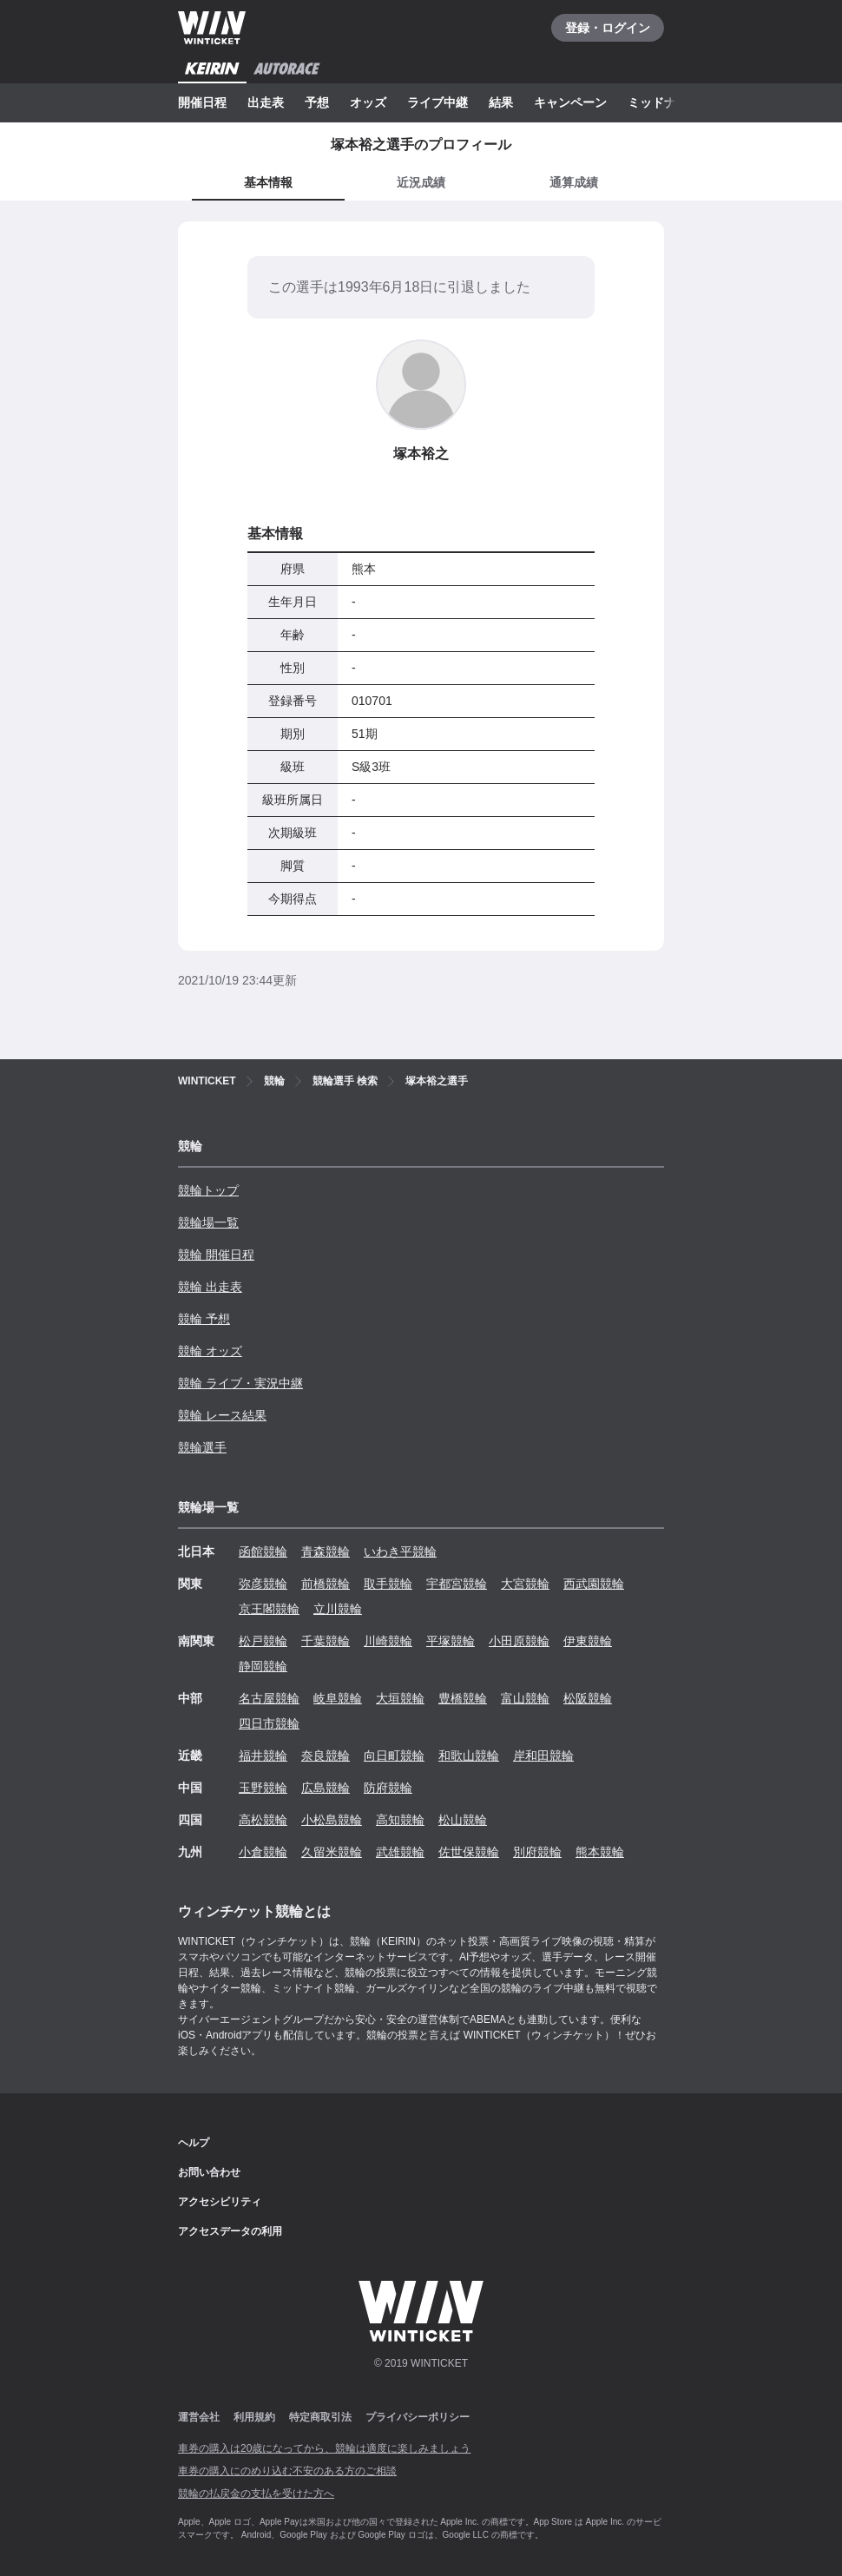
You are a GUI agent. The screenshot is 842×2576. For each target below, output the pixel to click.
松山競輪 (462, 1820)
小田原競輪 (519, 1641)
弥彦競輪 (263, 1584)
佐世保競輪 (468, 1852)
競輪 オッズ (210, 1351)
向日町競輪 (394, 1755)
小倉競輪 (263, 1852)
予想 (317, 102)
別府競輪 (537, 1852)
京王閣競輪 (269, 1609)
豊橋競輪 (462, 1698)
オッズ (368, 102)
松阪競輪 (587, 1698)
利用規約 (254, 2417)
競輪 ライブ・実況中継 (240, 1383)
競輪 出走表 (210, 1287)
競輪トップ (208, 1190)
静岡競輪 (263, 1666)
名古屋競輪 (269, 1698)
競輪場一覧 (208, 1222)
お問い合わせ (209, 2172)
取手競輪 (388, 1584)
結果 (501, 102)
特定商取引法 (320, 2417)
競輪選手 (202, 1447)
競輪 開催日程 (216, 1255)
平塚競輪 (450, 1641)
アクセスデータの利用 (230, 2231)
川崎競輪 (388, 1641)
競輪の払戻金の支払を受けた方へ (256, 2493)
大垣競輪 (400, 1698)
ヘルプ (193, 2143)
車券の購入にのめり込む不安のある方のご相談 (287, 2471)
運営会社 (199, 2417)
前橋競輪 (325, 1584)
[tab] (421, 184)
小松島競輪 (331, 1820)
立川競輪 (337, 1609)
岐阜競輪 (337, 1698)
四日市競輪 (269, 1723)
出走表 (265, 102)
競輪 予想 (204, 1319)
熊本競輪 (600, 1852)
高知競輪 (400, 1820)
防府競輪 (388, 1788)
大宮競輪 (525, 1584)
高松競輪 (263, 1820)
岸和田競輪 (543, 1755)
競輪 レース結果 (222, 1415)
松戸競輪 (263, 1641)
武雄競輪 (400, 1852)
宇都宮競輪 (456, 1584)
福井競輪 (263, 1755)
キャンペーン (570, 102)
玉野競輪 (263, 1788)
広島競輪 (325, 1788)
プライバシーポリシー (417, 2417)
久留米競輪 (331, 1852)
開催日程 (202, 102)
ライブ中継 (437, 102)
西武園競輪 (593, 1584)
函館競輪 (263, 1551)
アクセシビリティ (219, 2202)
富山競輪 (525, 1698)
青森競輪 (325, 1551)
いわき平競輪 (400, 1551)
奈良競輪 (325, 1755)
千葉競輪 (325, 1641)
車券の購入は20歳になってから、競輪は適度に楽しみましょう (324, 2448)
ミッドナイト (664, 102)
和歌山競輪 (468, 1755)
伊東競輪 (587, 1641)
